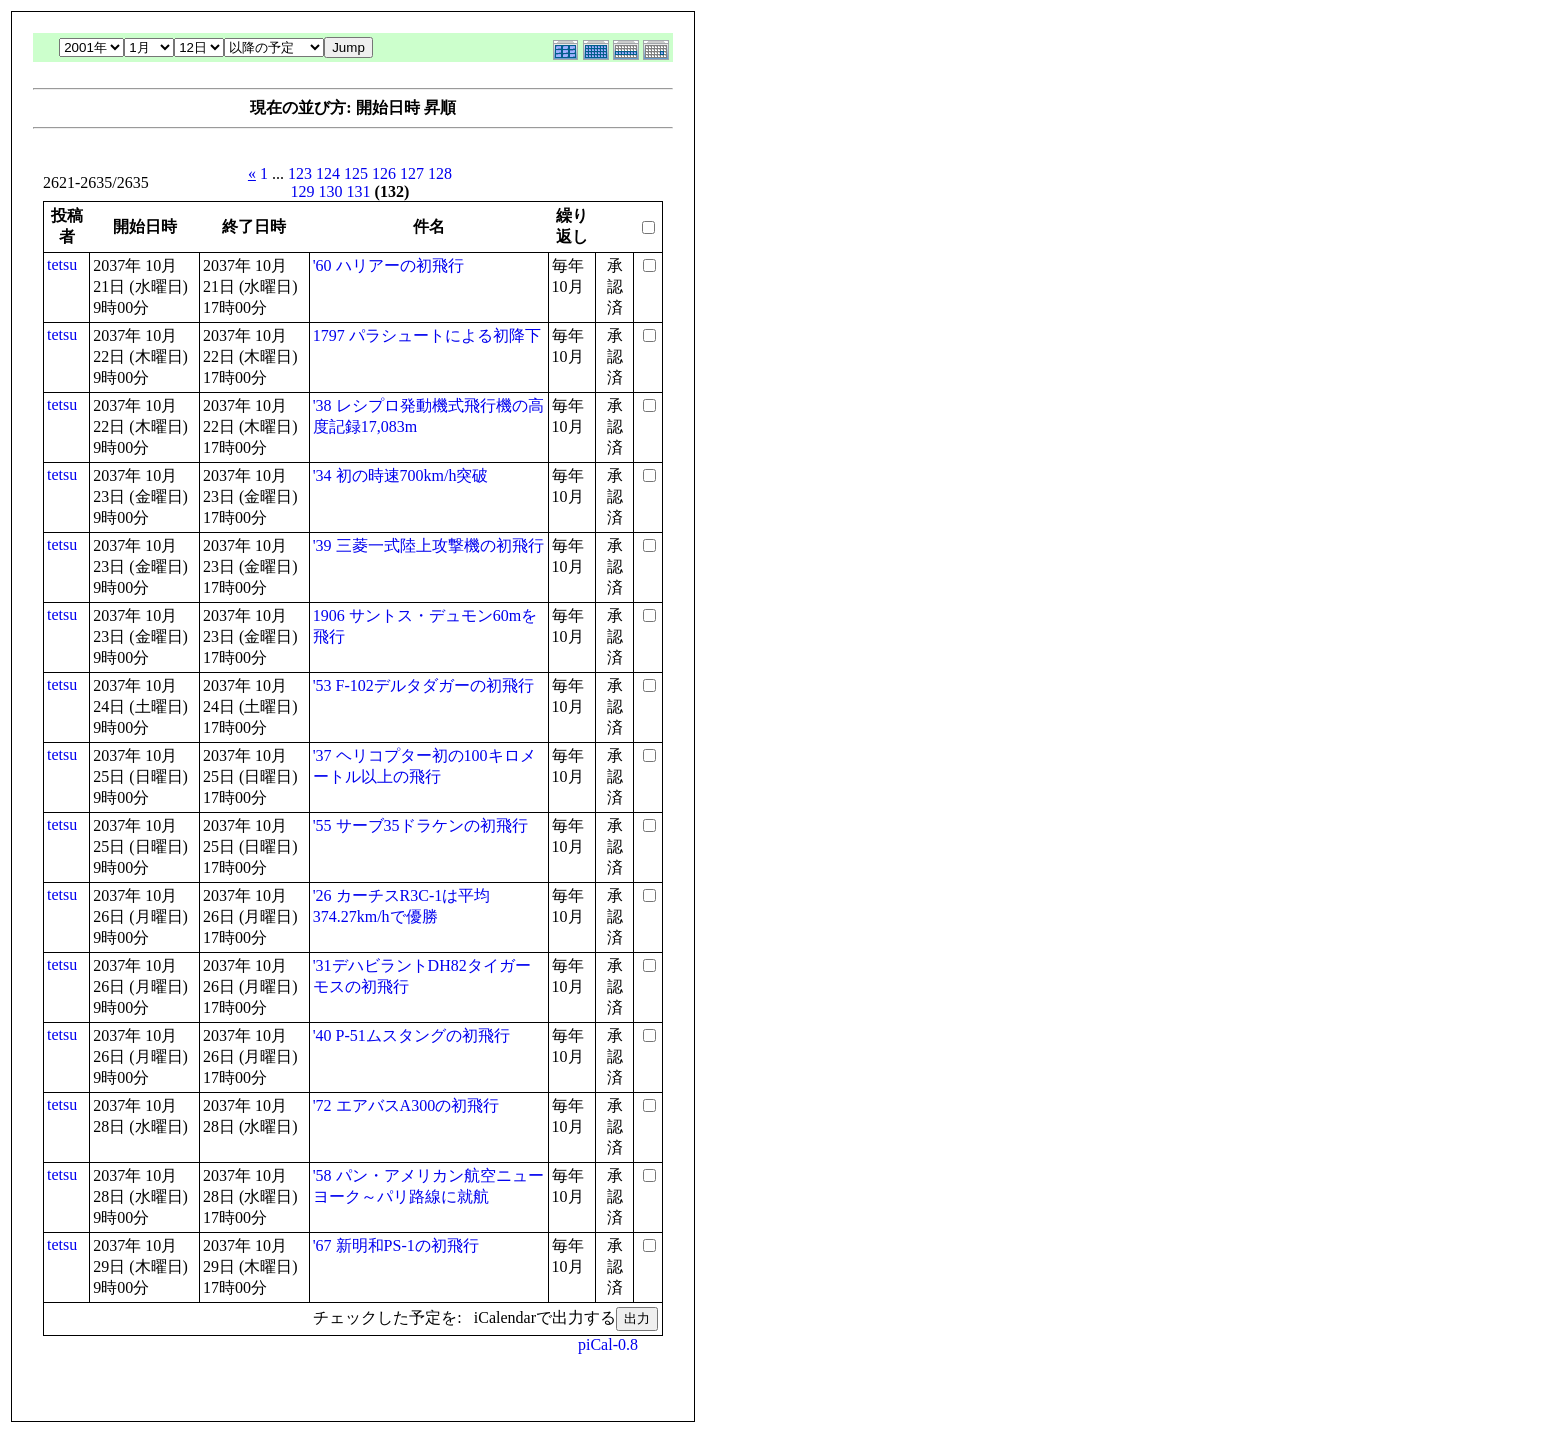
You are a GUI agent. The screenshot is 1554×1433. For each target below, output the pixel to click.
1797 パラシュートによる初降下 (427, 335)
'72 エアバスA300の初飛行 (406, 1105)
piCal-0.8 (608, 1344)
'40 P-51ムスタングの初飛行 (411, 1035)
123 (300, 173)
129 (303, 191)
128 (440, 173)
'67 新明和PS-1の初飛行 (396, 1245)
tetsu (62, 264)
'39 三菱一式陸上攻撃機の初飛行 (428, 545)
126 (384, 173)
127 (412, 173)
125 (356, 173)
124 (328, 173)
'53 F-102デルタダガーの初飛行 (423, 685)
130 (331, 191)
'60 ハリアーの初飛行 (388, 265)
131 (359, 191)
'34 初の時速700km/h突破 (401, 475)
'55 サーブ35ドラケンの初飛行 (420, 825)
